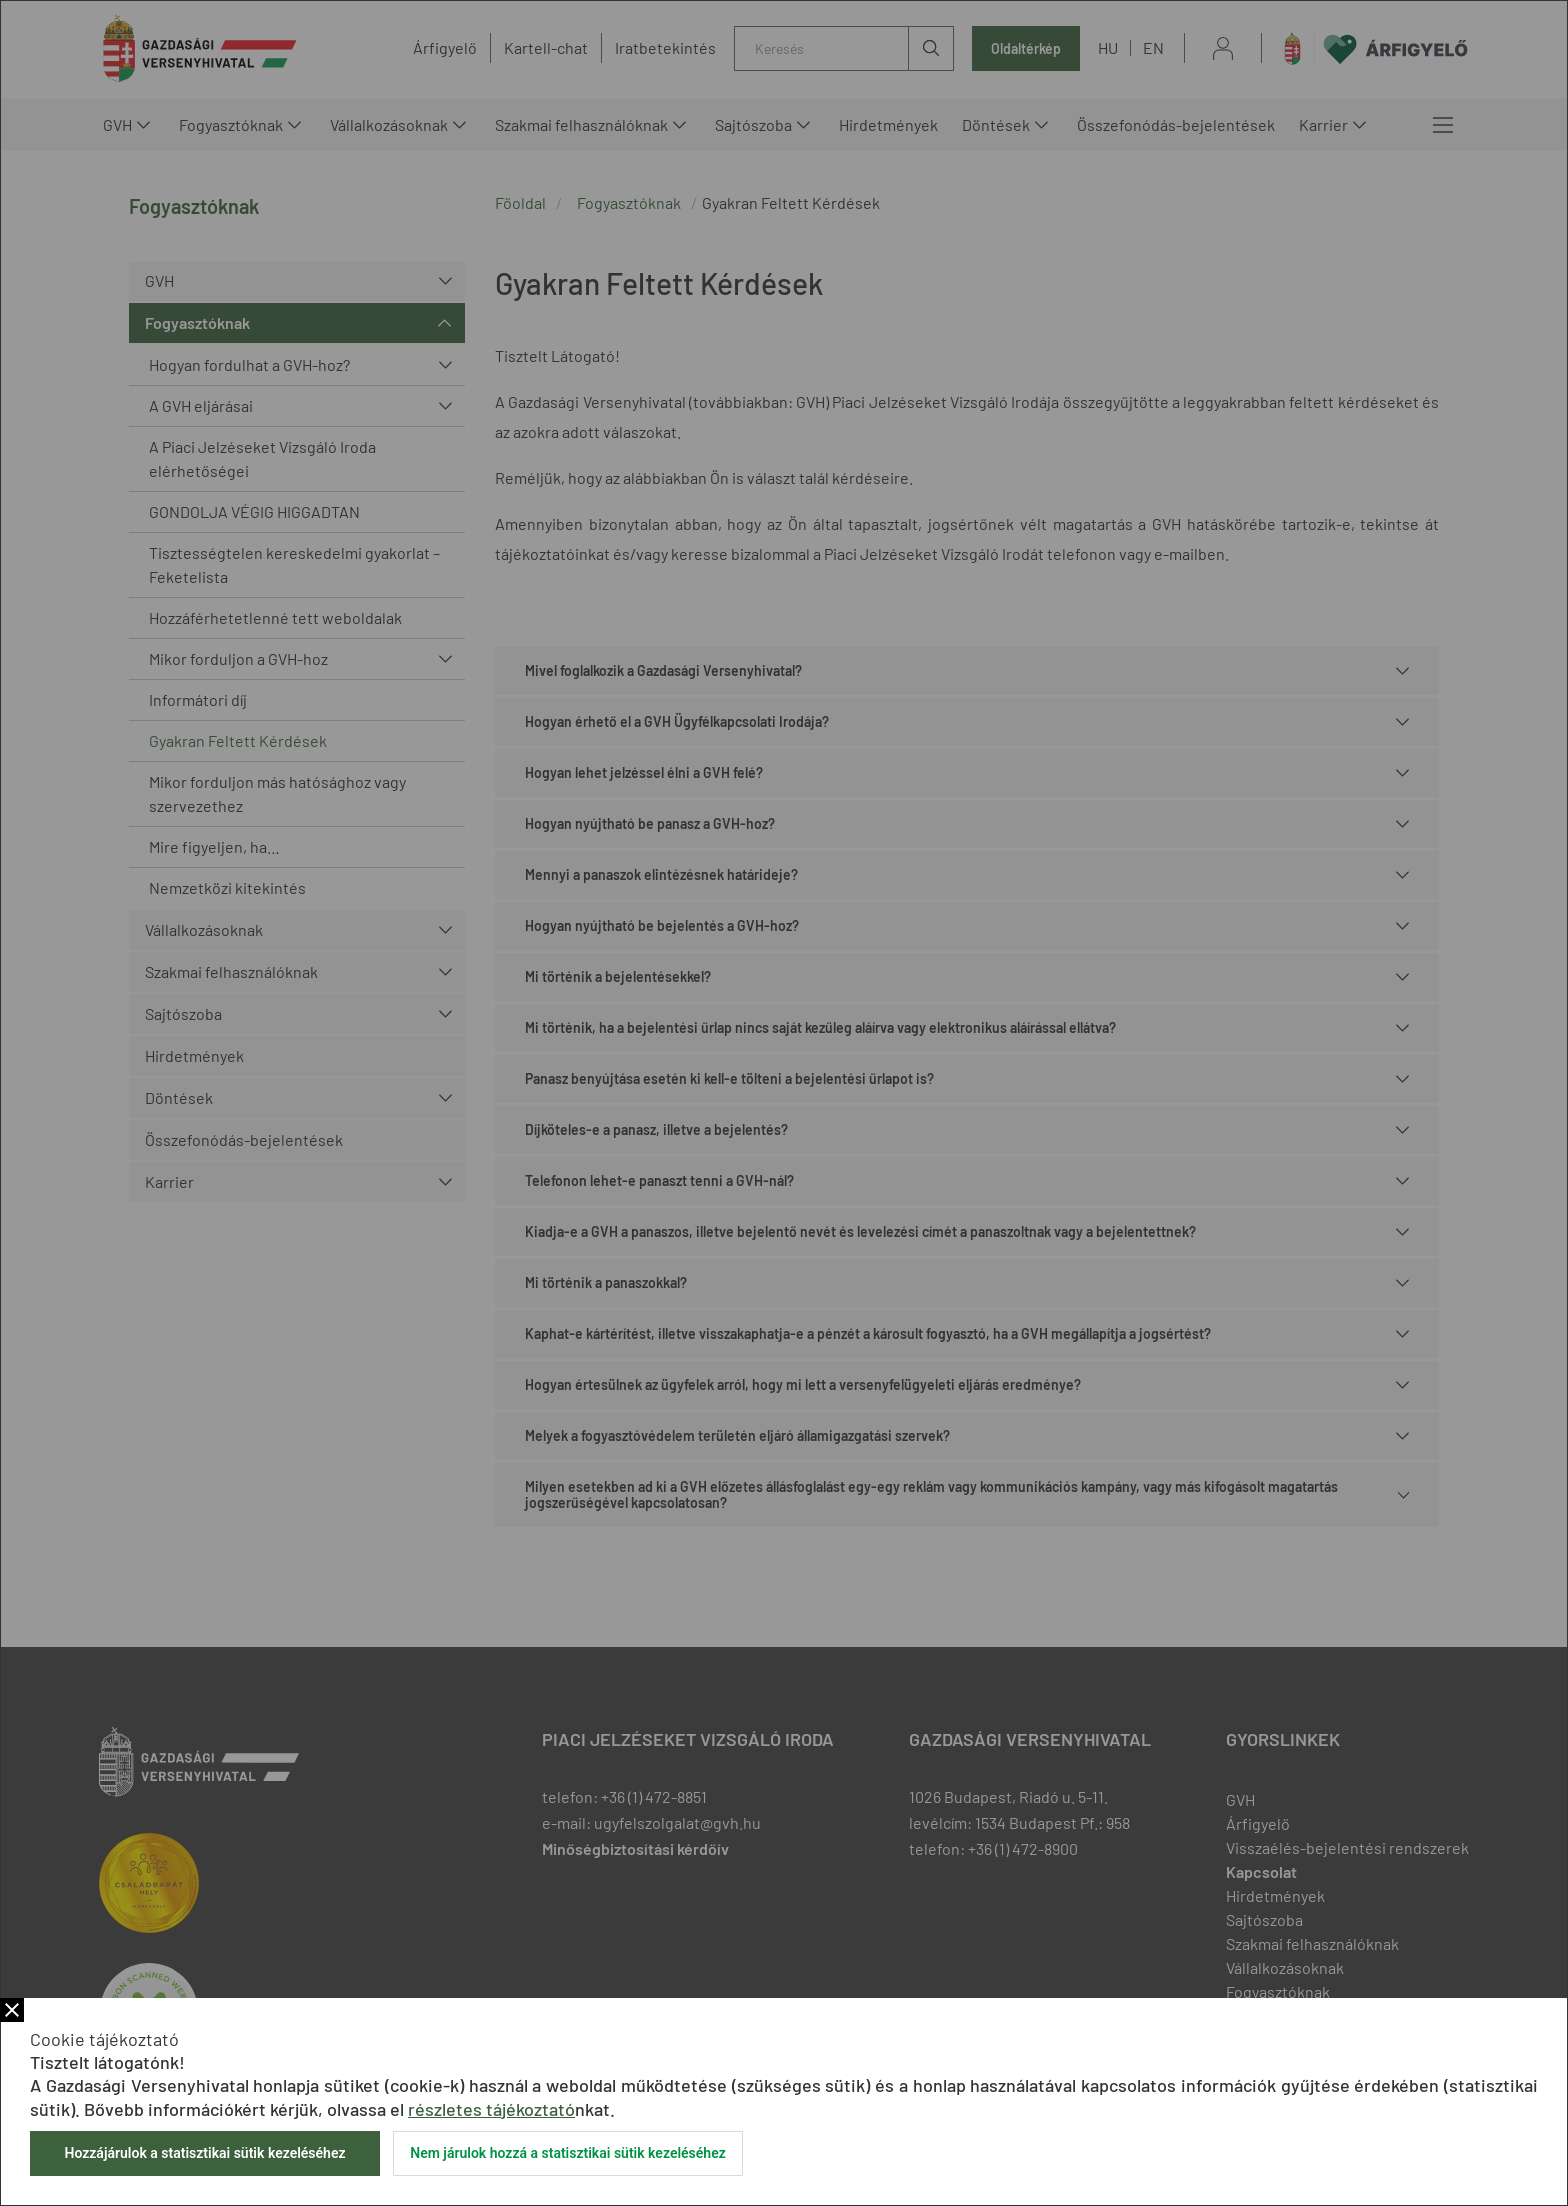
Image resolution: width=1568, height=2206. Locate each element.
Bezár (12, 2010)
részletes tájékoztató (491, 2109)
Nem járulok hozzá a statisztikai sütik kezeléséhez (568, 2153)
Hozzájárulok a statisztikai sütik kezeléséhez (204, 2153)
